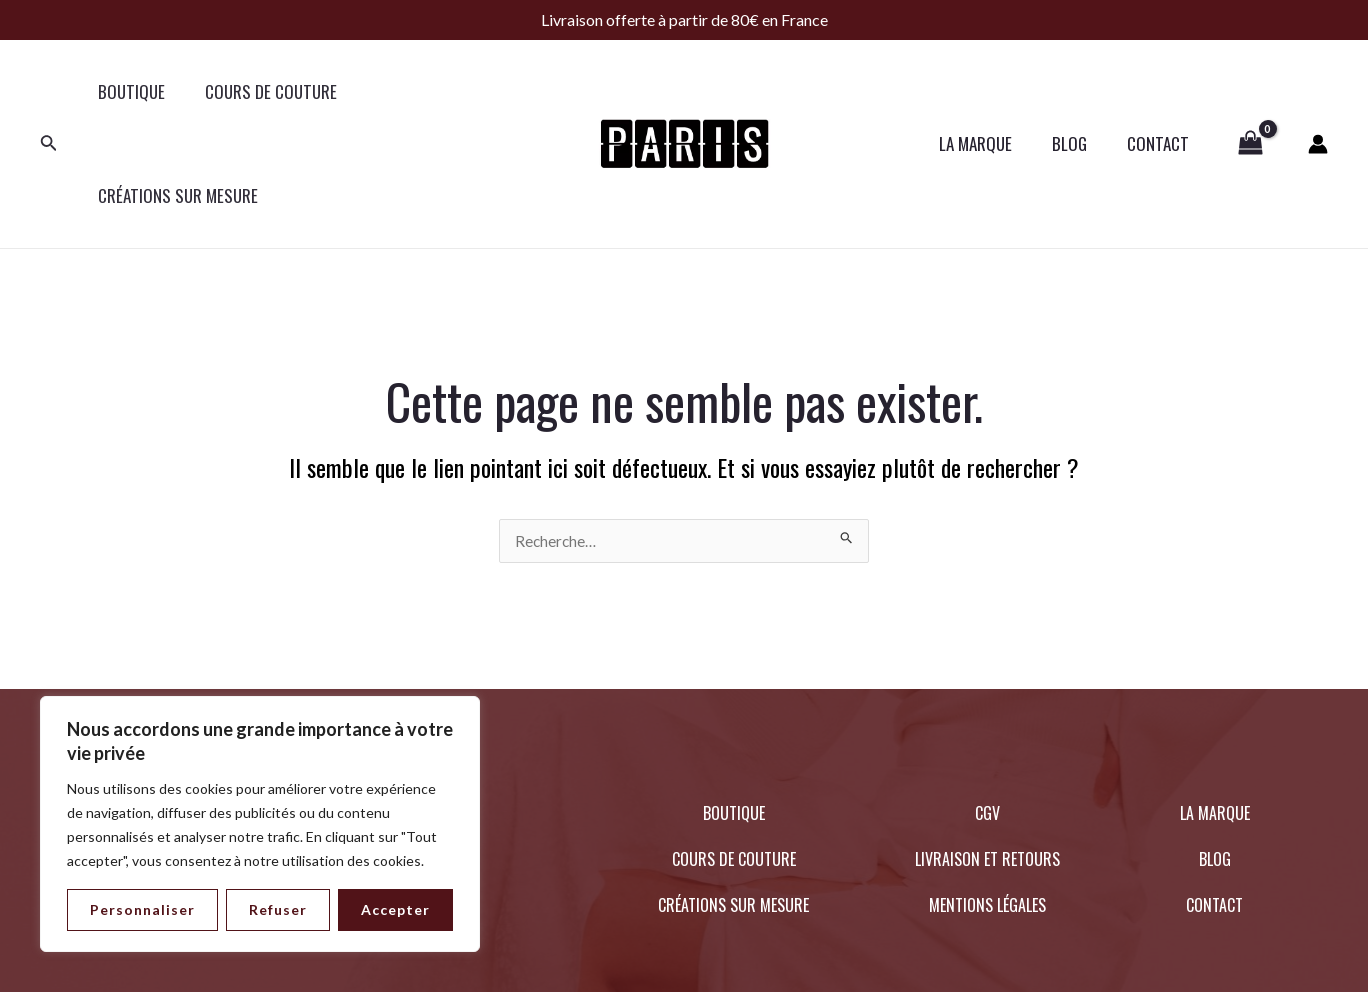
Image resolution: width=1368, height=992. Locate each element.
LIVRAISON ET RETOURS (987, 756)
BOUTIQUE (128, 91)
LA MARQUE (990, 91)
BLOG (1078, 91)
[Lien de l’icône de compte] (1318, 92)
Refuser (278, 909)
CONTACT (1161, 91)
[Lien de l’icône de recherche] (49, 92)
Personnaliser (142, 909)
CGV (987, 710)
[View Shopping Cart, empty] (1250, 92)
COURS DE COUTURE (262, 91)
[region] (260, 824)
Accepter (395, 909)
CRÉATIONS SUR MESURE (442, 91)
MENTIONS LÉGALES (987, 802)
